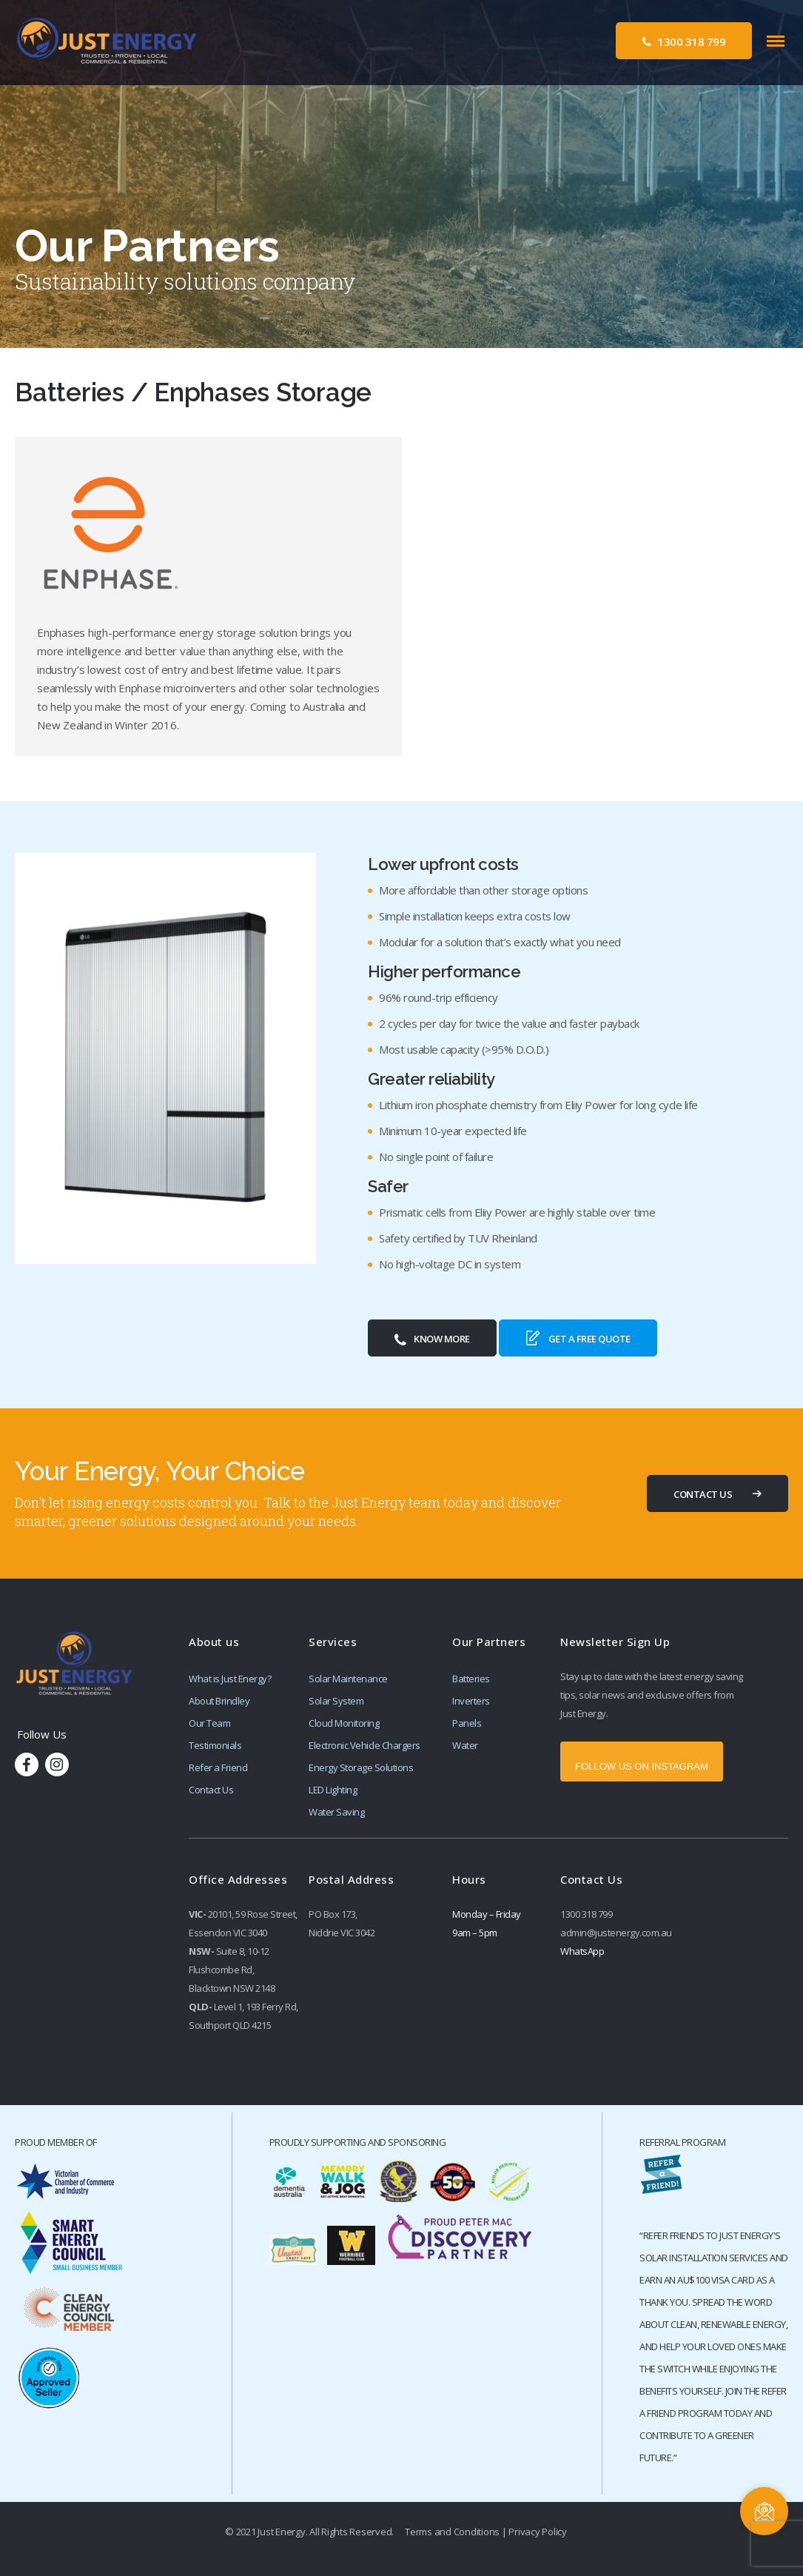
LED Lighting (333, 1789)
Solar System (336, 1700)
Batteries (471, 1678)
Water (465, 1745)
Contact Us (211, 1789)
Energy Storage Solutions (361, 1767)
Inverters (471, 1700)
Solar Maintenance (348, 1678)
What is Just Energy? (230, 1678)
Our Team (209, 1723)
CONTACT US (702, 1494)
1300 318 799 (683, 41)
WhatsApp (582, 1951)
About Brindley (219, 1700)
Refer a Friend (218, 1767)
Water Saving (336, 1812)
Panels (466, 1723)
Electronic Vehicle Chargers (364, 1745)
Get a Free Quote (578, 1338)
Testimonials (215, 1745)
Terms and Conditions (452, 2531)
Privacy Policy (537, 2531)
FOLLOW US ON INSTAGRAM (641, 1766)
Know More (432, 1340)
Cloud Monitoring (344, 1723)
